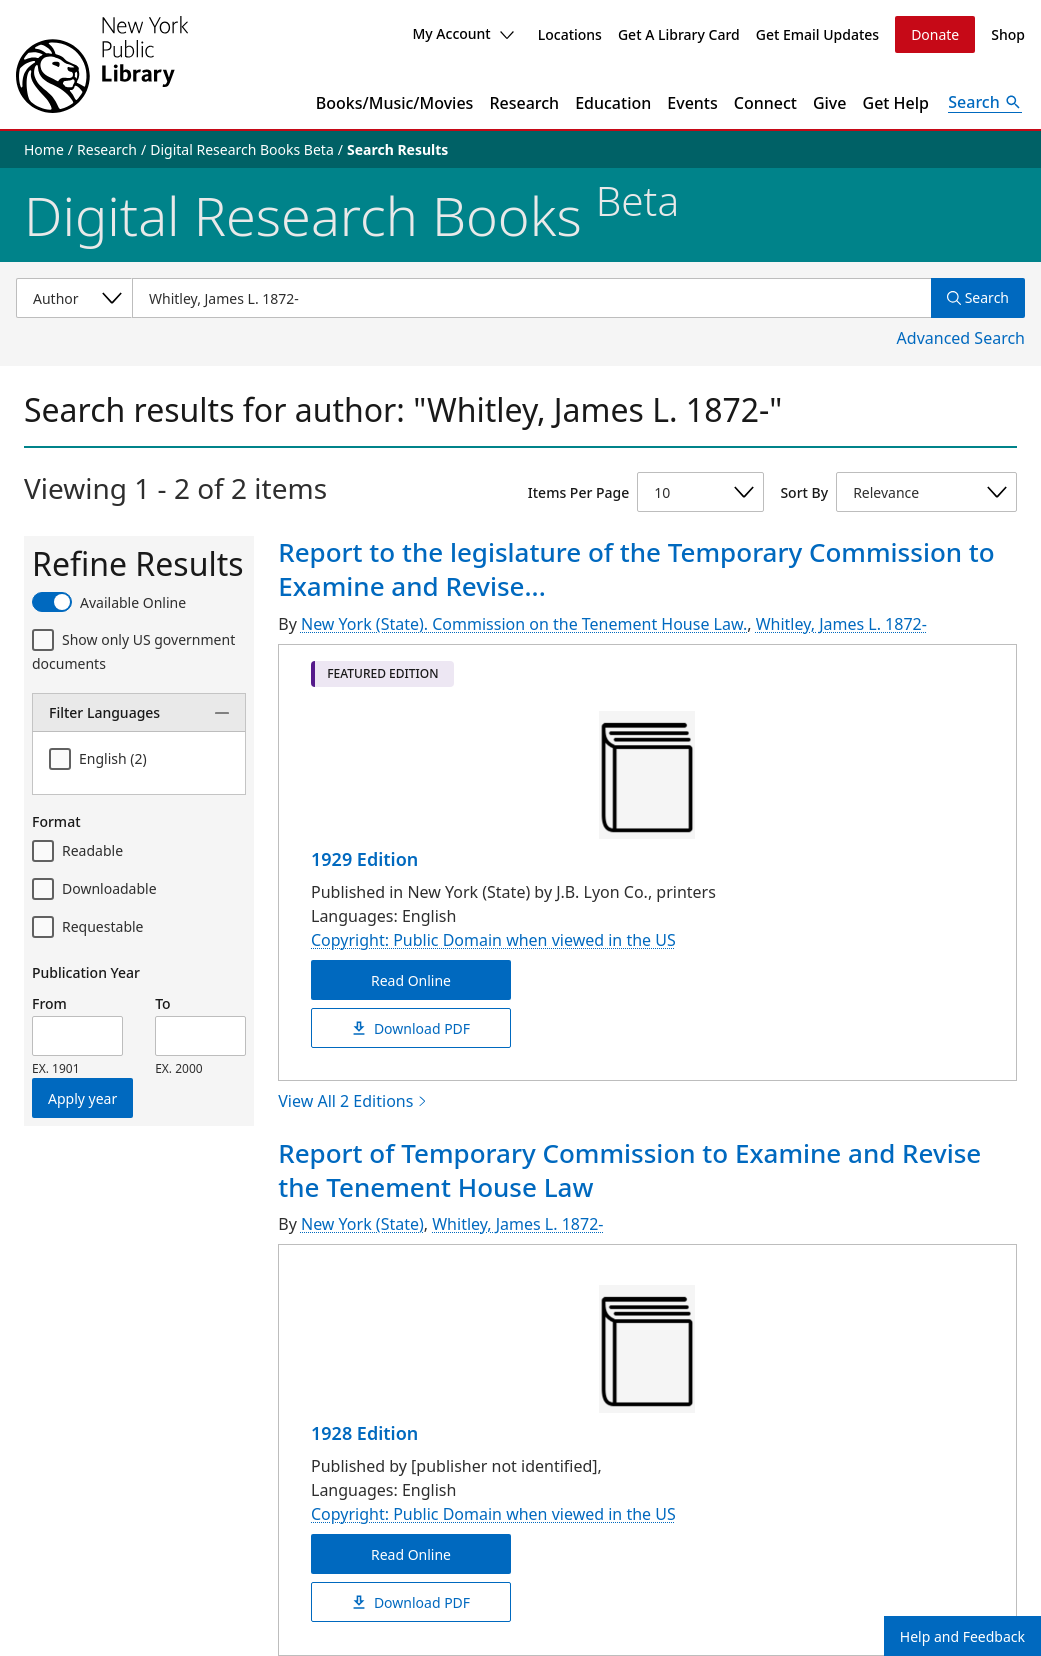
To (162, 1003)
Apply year (82, 1098)
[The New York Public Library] (102, 64)
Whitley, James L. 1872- (841, 624)
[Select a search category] (74, 298)
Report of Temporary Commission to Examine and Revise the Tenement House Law (629, 1170)
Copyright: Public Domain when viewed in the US (493, 940)
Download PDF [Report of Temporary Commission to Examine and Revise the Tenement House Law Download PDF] (411, 1602)
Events (692, 103)
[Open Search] (985, 103)
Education (613, 103)
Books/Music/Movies (395, 103)
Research (524, 103)
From (49, 1003)
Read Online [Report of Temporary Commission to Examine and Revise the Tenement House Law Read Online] (411, 1554)
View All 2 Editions (353, 1101)
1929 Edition (364, 859)
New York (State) (362, 1224)
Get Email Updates (817, 34)
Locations (570, 34)
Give (830, 103)
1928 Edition (364, 1433)
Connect (765, 103)
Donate (935, 34)
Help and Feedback (962, 1636)
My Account (462, 33)
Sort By (804, 492)
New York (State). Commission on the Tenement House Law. (524, 624)
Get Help (896, 103)
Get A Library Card (679, 34)
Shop (1008, 34)
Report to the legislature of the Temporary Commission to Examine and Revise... (636, 569)
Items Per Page (578, 492)
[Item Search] (531, 298)
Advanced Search (961, 338)
